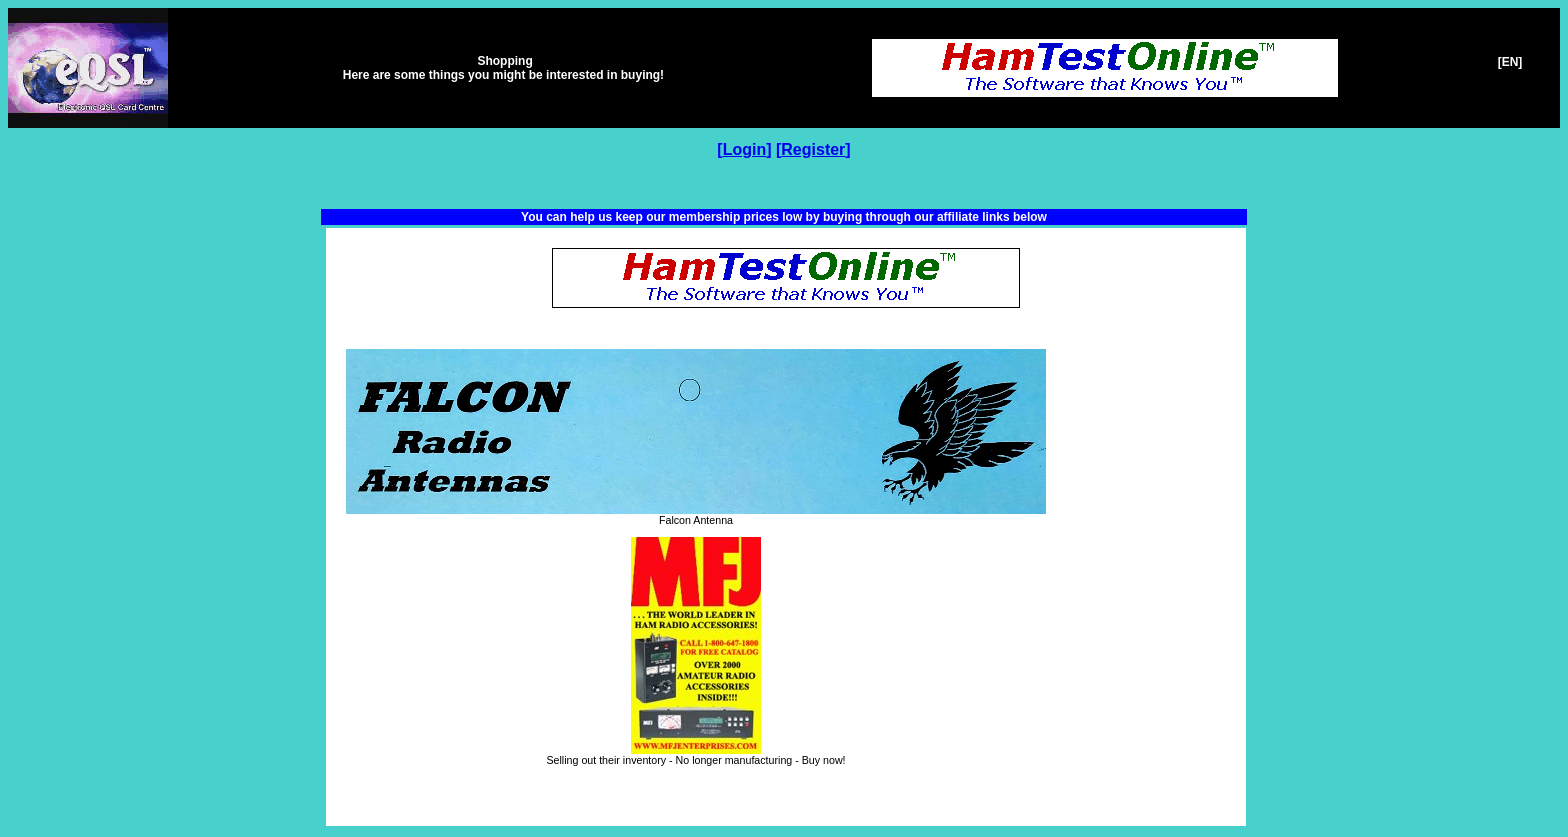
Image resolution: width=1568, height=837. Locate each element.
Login (745, 149)
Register (813, 149)
